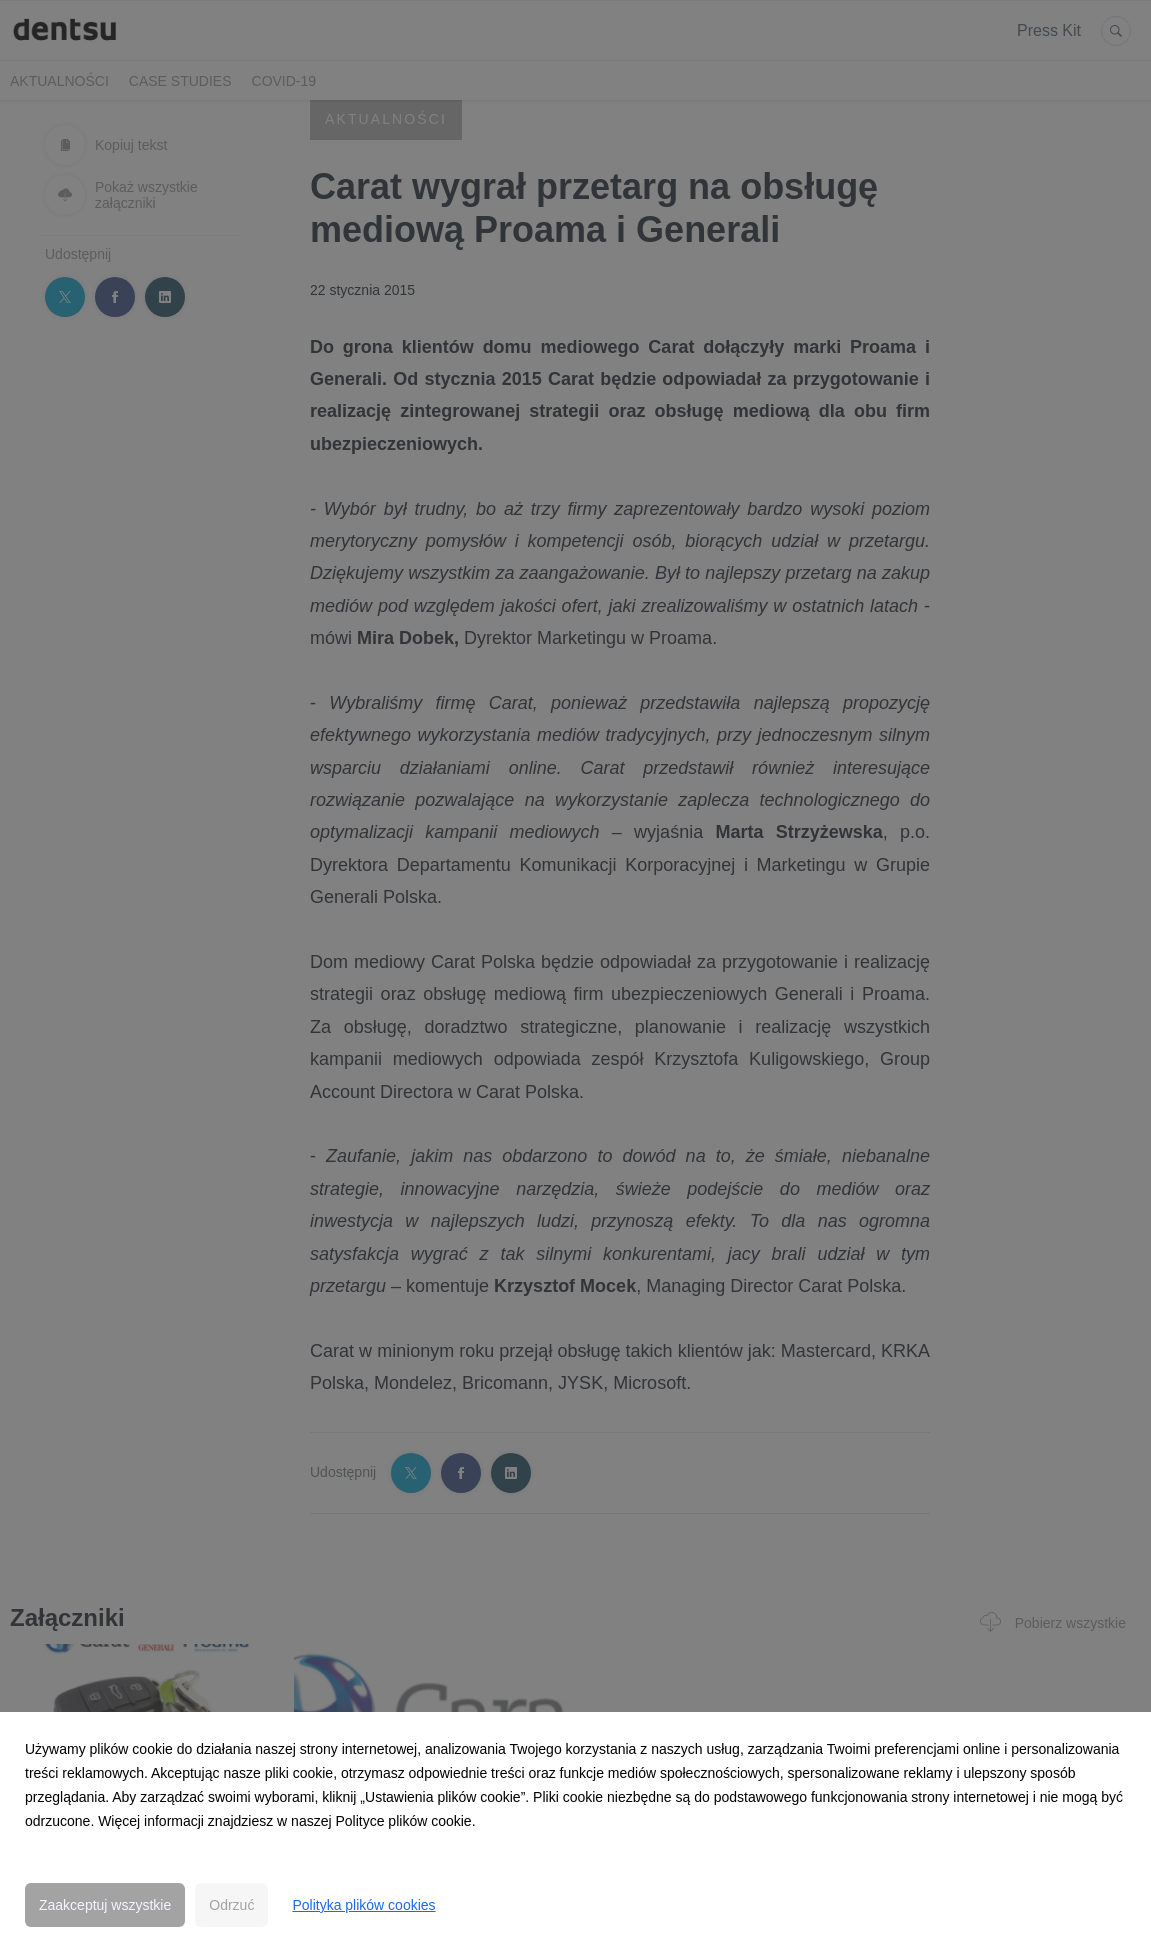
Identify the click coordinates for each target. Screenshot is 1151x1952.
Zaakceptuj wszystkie (105, 1905)
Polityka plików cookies (363, 1905)
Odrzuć (231, 1905)
